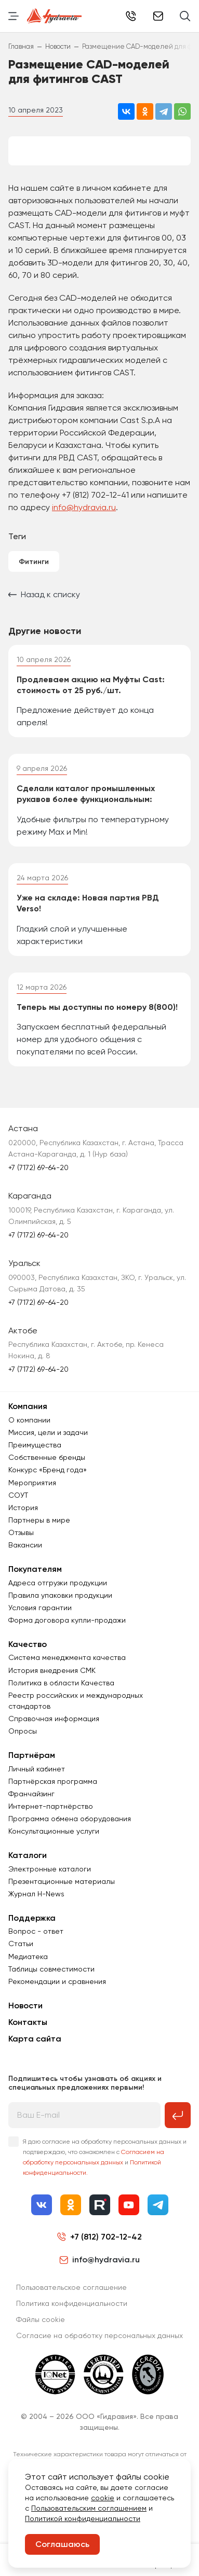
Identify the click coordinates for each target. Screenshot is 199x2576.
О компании (29, 1420)
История (23, 1507)
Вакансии (25, 1545)
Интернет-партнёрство (50, 1806)
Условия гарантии (40, 1607)
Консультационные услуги (53, 1831)
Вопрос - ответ (35, 1931)
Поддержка (32, 1918)
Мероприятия (32, 1483)
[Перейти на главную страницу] (54, 16)
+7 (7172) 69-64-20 (38, 1167)
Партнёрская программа (52, 1781)
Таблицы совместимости (51, 1969)
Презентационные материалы (61, 1881)
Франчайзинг (31, 1794)
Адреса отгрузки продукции (57, 1583)
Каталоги (27, 1855)
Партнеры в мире (39, 1520)
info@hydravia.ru (84, 507)
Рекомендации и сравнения (57, 1981)
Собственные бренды (46, 1457)
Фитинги (34, 561)
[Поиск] (185, 16)
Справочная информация (53, 1718)
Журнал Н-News (36, 1894)
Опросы (22, 1731)
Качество (27, 1644)
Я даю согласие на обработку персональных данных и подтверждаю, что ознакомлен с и (105, 2157)
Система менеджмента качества (67, 1657)
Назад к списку (44, 594)
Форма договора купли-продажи (67, 1620)
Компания (27, 1406)
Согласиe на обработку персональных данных (99, 2335)
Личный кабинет (36, 1769)
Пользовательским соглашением (89, 2508)
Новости (25, 2005)
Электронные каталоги (49, 1869)
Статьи (20, 1943)
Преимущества (34, 1445)
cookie (102, 2498)
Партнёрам (31, 1755)
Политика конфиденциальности (71, 2303)
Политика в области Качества (61, 1683)
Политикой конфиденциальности (82, 2518)
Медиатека (28, 1956)
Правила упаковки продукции (60, 1595)
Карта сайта (34, 2039)
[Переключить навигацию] (13, 16)
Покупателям (35, 1569)
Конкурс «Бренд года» (47, 1470)
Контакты (27, 2022)
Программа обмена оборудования (69, 1818)
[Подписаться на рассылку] (178, 2115)
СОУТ (18, 1495)
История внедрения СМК (52, 1670)
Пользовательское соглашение (71, 2287)
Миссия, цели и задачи (48, 1432)
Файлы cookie (40, 2319)
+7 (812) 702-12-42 (131, 16)
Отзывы (21, 1532)
